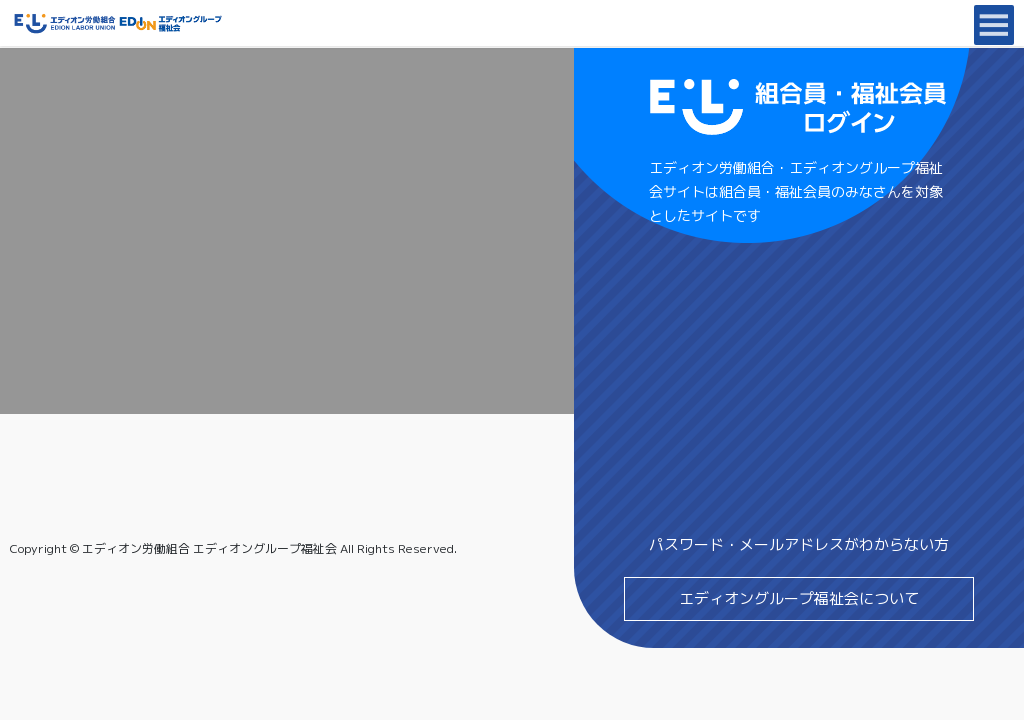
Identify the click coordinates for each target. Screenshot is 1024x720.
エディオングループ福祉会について (799, 598)
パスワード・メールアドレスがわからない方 (799, 544)
